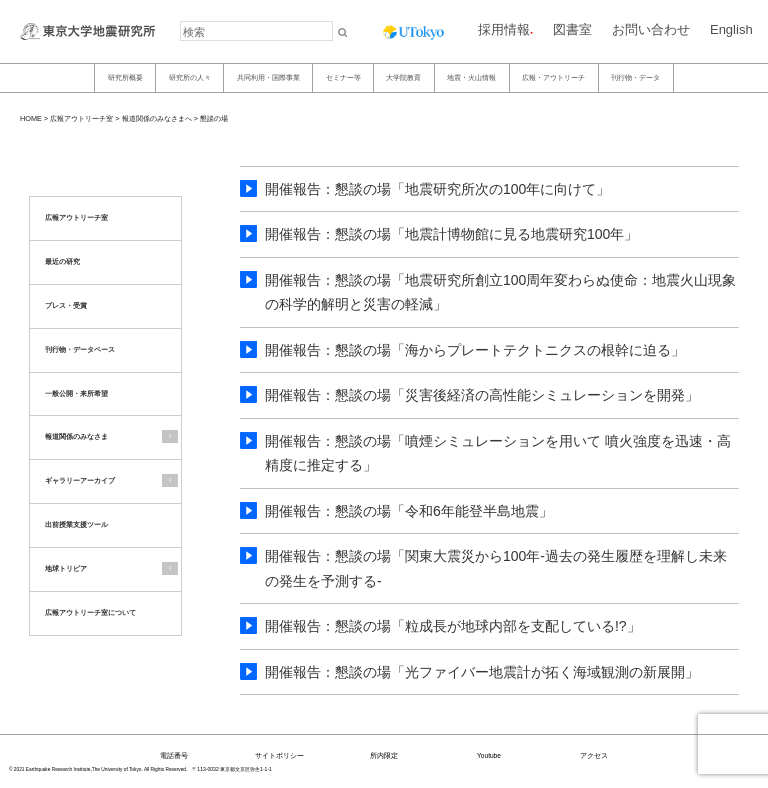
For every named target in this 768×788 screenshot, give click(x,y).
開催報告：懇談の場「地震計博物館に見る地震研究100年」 (451, 234)
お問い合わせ (651, 29)
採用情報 (504, 29)
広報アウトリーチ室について (90, 612)
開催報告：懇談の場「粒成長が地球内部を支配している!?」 (453, 626)
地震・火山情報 (471, 77)
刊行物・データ (635, 77)
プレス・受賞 (66, 305)
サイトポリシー (279, 755)
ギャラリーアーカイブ (80, 480)
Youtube (489, 755)
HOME (31, 118)
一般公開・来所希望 (76, 393)
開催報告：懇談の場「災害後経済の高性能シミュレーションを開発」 (482, 395)
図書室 (572, 29)
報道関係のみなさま (76, 436)
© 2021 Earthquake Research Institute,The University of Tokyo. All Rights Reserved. (98, 769)
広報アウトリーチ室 (81, 118)
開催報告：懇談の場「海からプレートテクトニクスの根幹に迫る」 (475, 350)
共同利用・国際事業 (268, 77)
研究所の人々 (190, 77)
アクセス (594, 755)
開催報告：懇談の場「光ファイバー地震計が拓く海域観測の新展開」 (482, 672)
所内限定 (384, 755)
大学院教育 (403, 77)
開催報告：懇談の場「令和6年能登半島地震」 (409, 511)
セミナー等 (343, 77)
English (731, 29)
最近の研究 (62, 261)
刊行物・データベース (80, 349)
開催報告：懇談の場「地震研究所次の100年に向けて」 (437, 189)
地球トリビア (66, 568)
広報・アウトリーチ (553, 77)
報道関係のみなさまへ (157, 118)
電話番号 (174, 755)
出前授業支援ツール (76, 524)
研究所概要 (125, 77)
